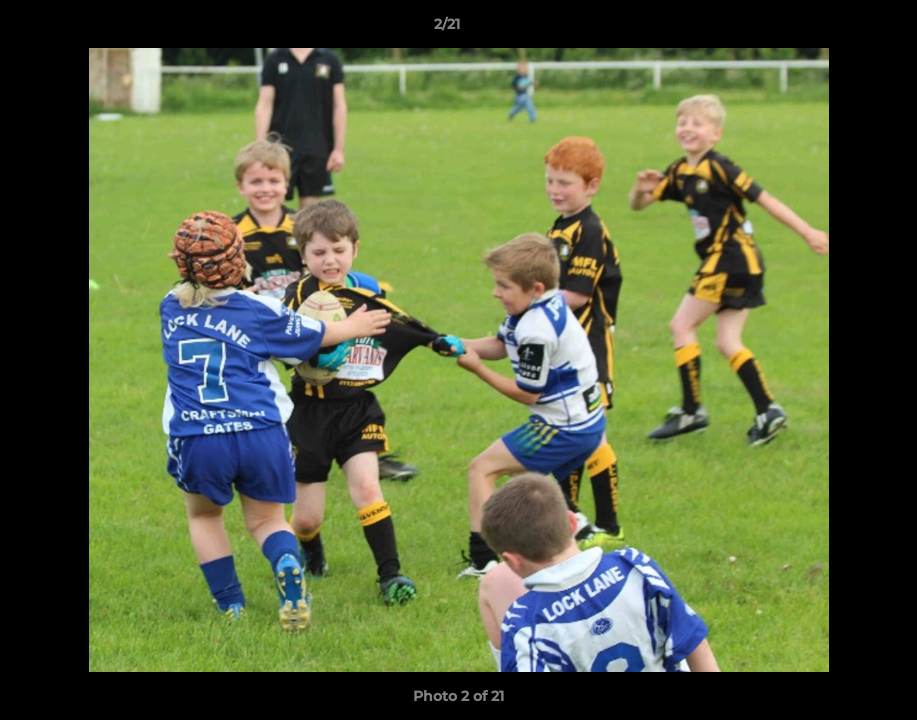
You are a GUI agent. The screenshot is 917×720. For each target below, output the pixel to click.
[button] (833, 29)
